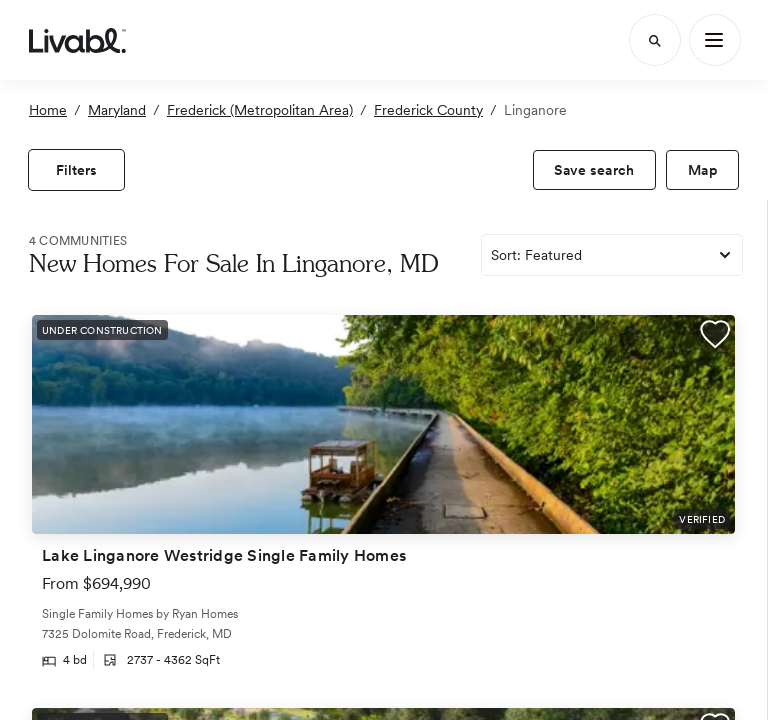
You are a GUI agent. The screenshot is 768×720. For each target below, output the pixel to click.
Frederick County (428, 110)
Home (48, 110)
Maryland (117, 110)
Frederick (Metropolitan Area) (260, 110)
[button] (715, 337)
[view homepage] (77, 40)
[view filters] (76, 170)
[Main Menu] (715, 40)
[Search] (655, 40)
